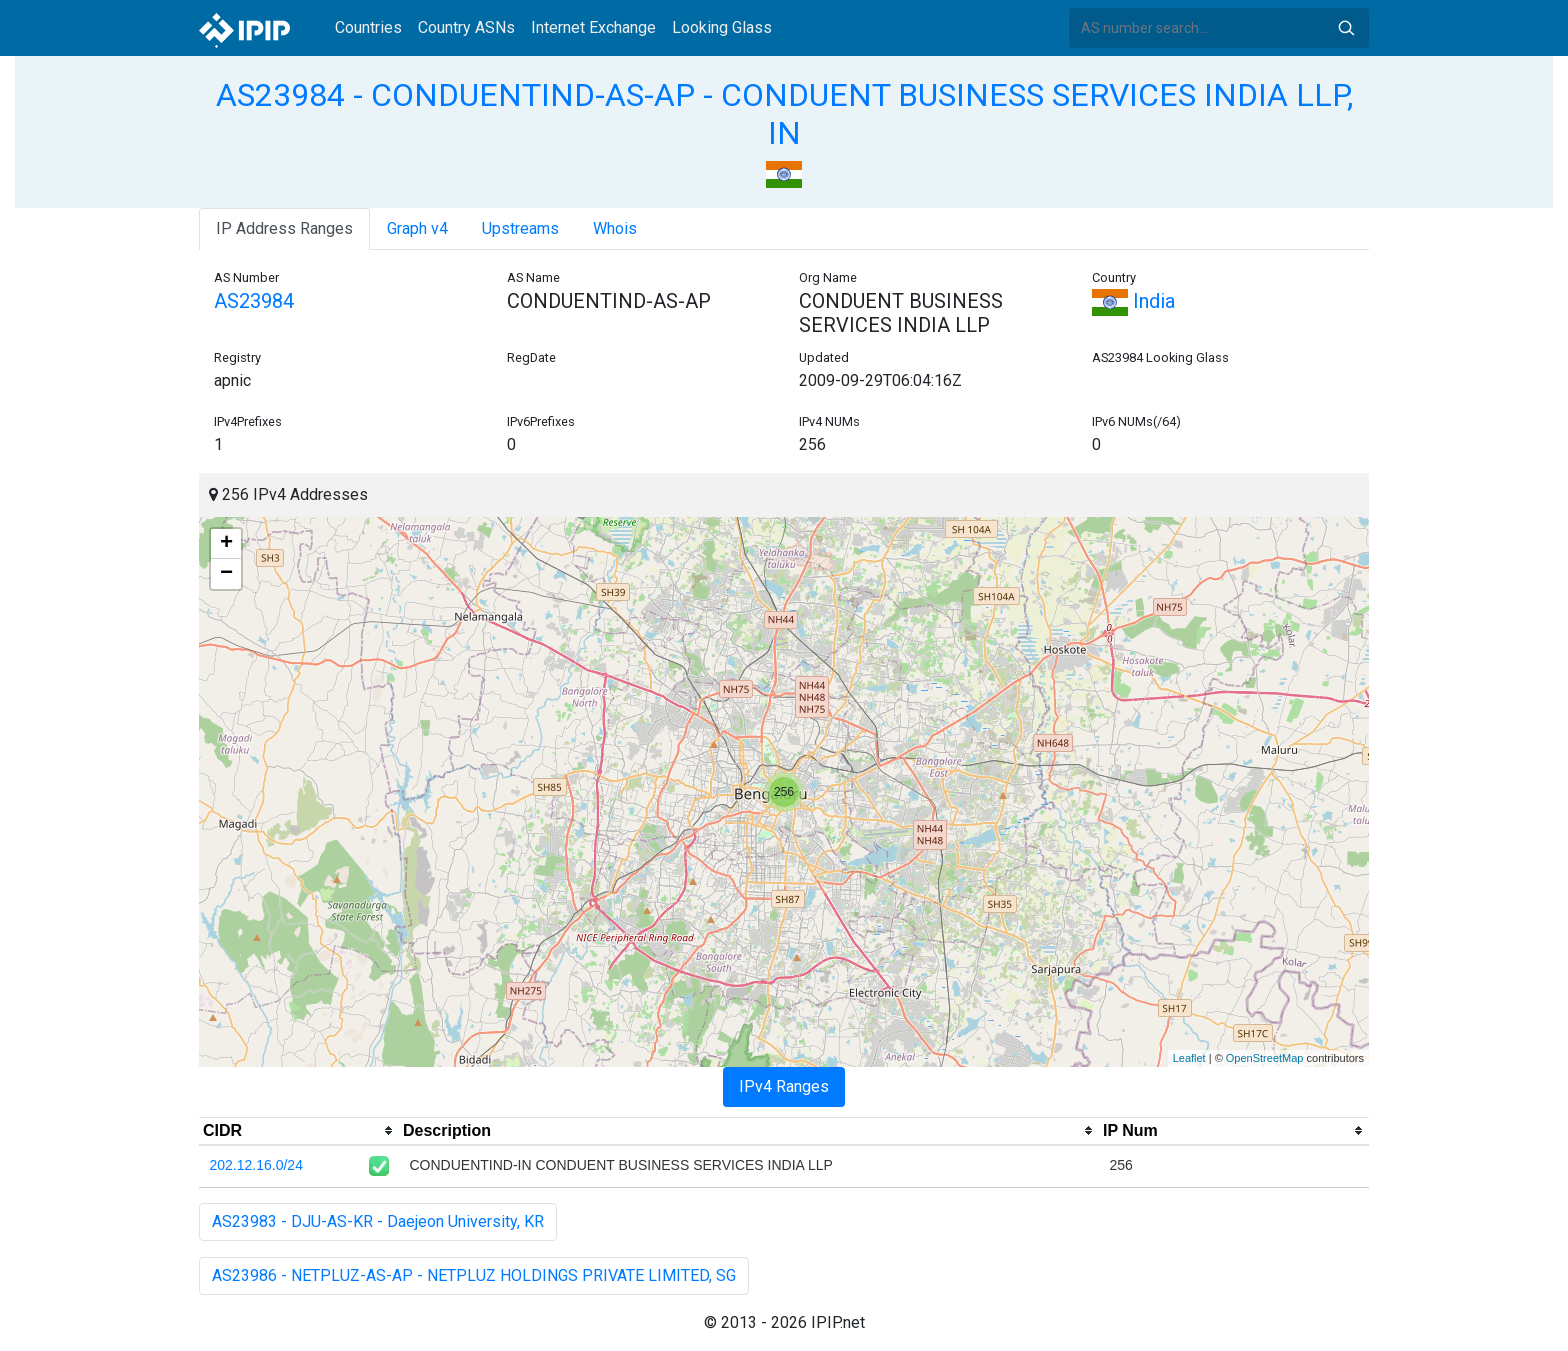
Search (1346, 28)
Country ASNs (466, 27)
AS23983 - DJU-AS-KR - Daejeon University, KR (378, 1221)
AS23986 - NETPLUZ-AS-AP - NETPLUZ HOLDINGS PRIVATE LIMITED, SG (474, 1275)
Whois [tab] (615, 228)
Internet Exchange (593, 27)
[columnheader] (299, 1131)
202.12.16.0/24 (256, 1165)
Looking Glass (722, 27)
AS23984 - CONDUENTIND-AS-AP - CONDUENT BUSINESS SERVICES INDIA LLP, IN (784, 114)
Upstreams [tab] (520, 228)
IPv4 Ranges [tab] (784, 1086)
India (1133, 301)
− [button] (226, 574)
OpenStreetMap (1265, 1058)
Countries (368, 27)
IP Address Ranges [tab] (284, 228)
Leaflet (1189, 1058)
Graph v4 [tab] (417, 228)
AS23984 (254, 301)
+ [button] (226, 544)
